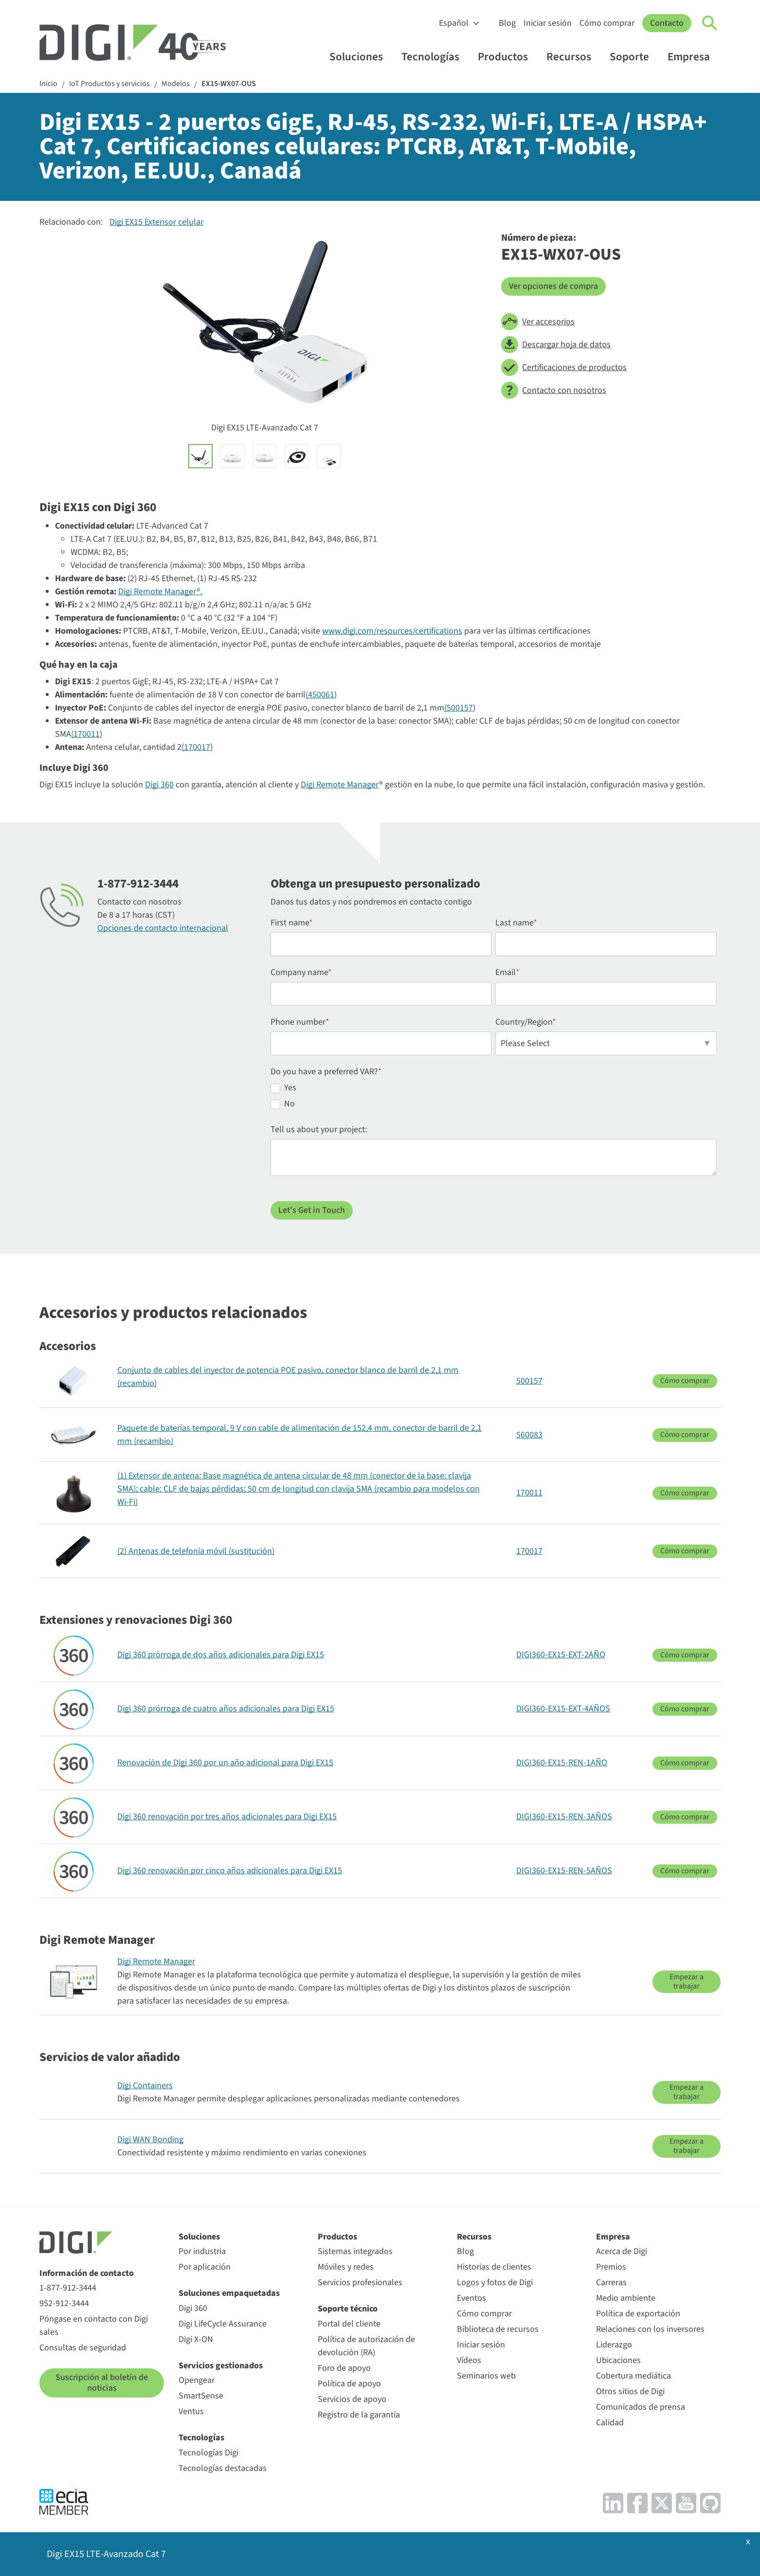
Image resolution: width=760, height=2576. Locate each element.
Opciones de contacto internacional (162, 928)
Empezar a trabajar (687, 1981)
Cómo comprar (606, 23)
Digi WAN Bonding (150, 2139)
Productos (507, 56)
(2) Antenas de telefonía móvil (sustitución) (195, 1551)
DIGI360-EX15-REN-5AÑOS (564, 1871)
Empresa (693, 56)
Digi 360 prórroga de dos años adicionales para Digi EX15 (220, 1655)
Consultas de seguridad (82, 2348)
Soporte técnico (348, 2308)
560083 (529, 1435)
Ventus (191, 2411)
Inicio (48, 84)
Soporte (634, 56)
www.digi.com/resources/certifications (392, 631)
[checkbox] (494, 1097)
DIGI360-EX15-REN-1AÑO (561, 1763)
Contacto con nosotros (553, 390)
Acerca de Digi (621, 2251)
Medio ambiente (625, 2298)
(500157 (458, 708)
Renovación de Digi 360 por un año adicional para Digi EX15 (225, 1763)
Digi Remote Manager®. (160, 592)
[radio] (494, 1089)
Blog (507, 23)
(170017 (195, 747)
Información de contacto (86, 2273)
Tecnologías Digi (208, 2453)
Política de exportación (638, 2314)
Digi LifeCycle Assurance (223, 2324)
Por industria (202, 2251)
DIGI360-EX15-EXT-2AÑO (560, 1655)
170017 (529, 1551)
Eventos (471, 2298)
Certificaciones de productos (564, 367)
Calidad (610, 2422)
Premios (611, 2267)
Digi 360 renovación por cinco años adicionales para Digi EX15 (229, 1871)
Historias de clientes (494, 2267)
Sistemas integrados (355, 2251)
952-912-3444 (64, 2303)
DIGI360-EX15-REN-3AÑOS (564, 1817)
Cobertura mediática (633, 2376)
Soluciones (360, 56)
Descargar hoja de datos (556, 344)
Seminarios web (486, 2376)
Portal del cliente (349, 2324)
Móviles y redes (346, 2267)
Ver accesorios (538, 321)
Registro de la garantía (359, 2415)
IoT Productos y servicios (109, 84)
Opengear (197, 2380)
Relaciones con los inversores (650, 2329)
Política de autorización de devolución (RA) (366, 2346)
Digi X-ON (196, 2339)
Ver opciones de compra (553, 286)
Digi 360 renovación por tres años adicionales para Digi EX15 (227, 1817)
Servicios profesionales (360, 2282)
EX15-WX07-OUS (228, 84)
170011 (529, 1493)
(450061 (320, 695)
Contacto (667, 23)
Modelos (176, 84)
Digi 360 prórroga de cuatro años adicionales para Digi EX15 (225, 1709)
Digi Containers (145, 2085)
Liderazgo (614, 2345)
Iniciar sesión (548, 23)
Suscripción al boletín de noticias (101, 2382)
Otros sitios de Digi (630, 2391)
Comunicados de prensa (640, 2407)
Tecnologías (435, 56)
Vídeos (469, 2360)
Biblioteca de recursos (498, 2329)
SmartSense (201, 2396)
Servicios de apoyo (352, 2399)
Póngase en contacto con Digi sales (93, 2325)
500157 (529, 1381)
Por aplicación (205, 2267)
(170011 (85, 734)
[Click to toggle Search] (710, 23)
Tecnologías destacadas (223, 2468)
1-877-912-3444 (67, 2288)
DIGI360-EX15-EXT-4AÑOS (563, 1709)
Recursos (573, 56)
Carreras (611, 2282)
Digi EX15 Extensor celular (156, 222)
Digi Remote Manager (340, 785)
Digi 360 (159, 785)
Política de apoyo (349, 2384)
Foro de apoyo (344, 2368)
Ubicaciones (618, 2360)
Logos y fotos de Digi (495, 2282)
